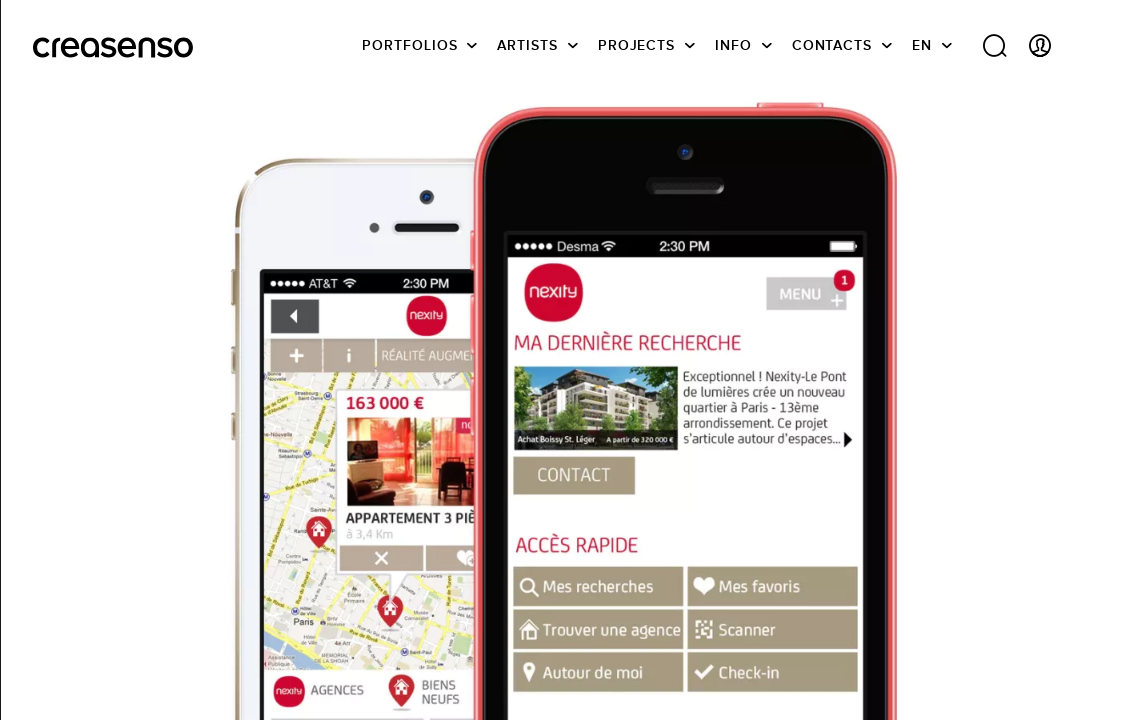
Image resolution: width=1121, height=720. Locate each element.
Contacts (832, 45)
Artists (527, 45)
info (733, 45)
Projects (636, 45)
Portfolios (409, 45)
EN (922, 45)
